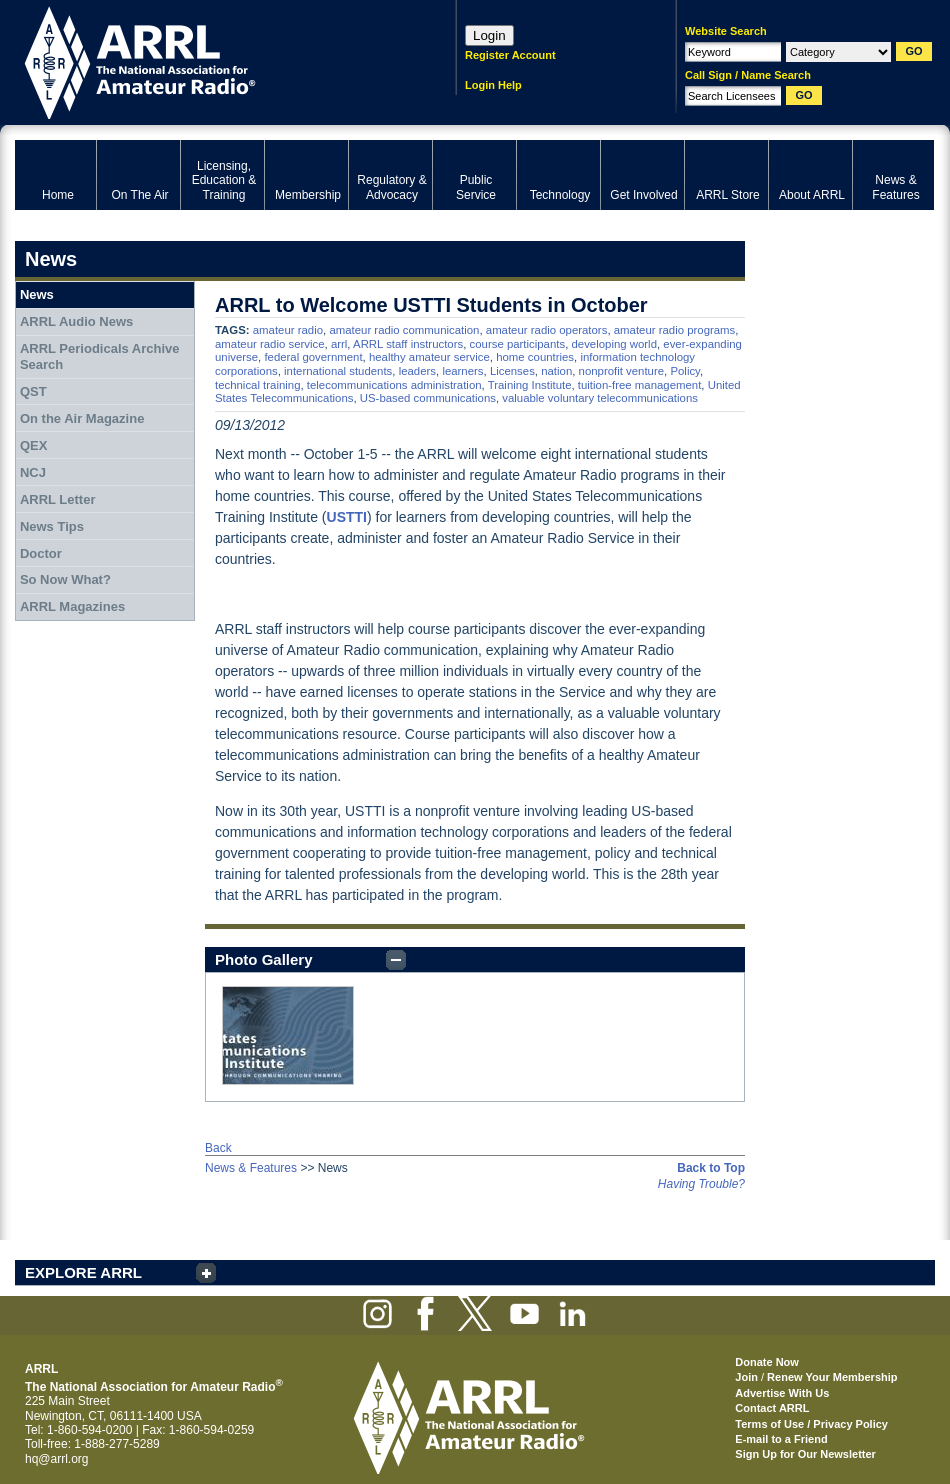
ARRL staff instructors (408, 344)
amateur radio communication (404, 330)
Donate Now (767, 1362)
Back (218, 1148)
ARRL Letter (58, 499)
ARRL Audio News (76, 321)
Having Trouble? (701, 1184)
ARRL (209, 60)
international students (338, 371)
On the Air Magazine (82, 418)
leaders (417, 371)
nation (556, 371)
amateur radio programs (675, 330)
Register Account (510, 55)
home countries (535, 357)
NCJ (33, 472)
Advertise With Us (782, 1393)
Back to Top (711, 1168)
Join (746, 1377)
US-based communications (428, 398)
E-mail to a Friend (781, 1439)
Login (489, 35)
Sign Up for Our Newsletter (805, 1454)
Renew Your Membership (832, 1377)
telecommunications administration (394, 385)
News (37, 294)
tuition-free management (639, 385)
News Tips (52, 526)
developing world (614, 344)
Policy (685, 371)
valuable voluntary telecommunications (600, 398)
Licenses (512, 371)
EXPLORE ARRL (83, 1272)
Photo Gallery (264, 959)
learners (462, 371)
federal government (313, 357)
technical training (257, 385)
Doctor (41, 553)
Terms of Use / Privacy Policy (811, 1424)
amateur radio (288, 330)
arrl (339, 344)
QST (33, 391)
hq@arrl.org (57, 1459)
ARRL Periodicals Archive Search (100, 356)
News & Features (251, 1168)
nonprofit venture (622, 371)
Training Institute (530, 385)
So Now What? (65, 579)
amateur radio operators (547, 330)
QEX (33, 445)
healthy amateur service (429, 357)
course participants (518, 344)
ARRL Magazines (72, 606)
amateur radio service (270, 344)
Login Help (493, 85)
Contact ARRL (772, 1408)
